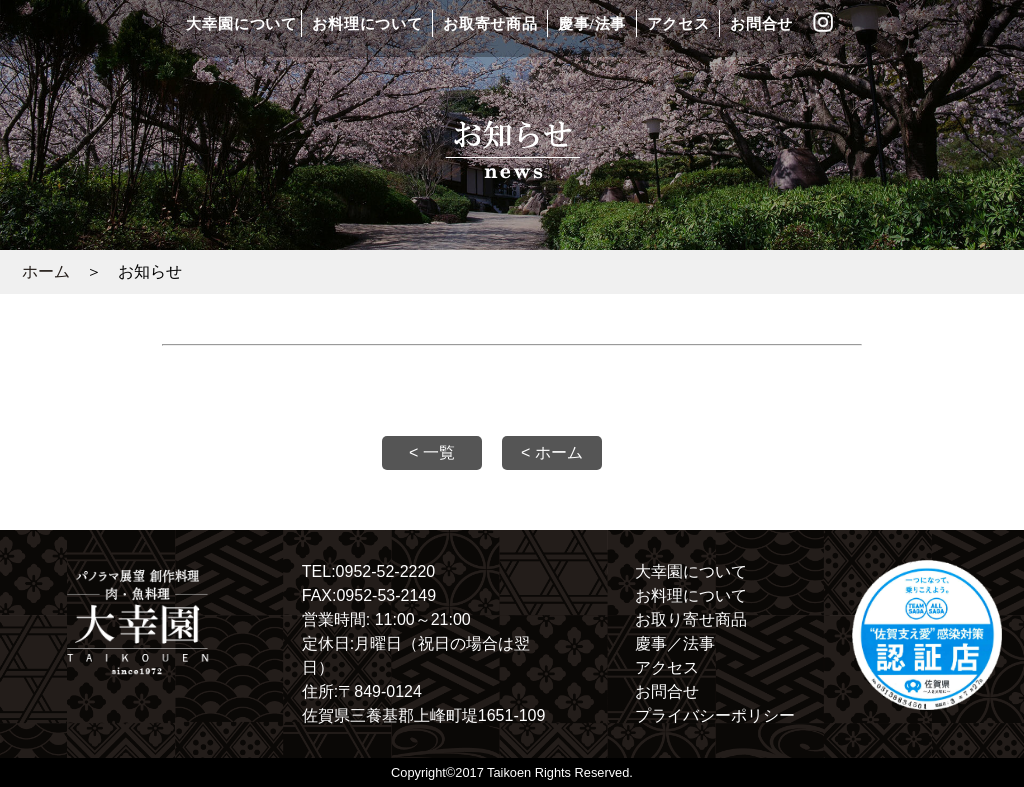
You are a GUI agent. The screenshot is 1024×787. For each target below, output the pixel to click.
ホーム (46, 271)
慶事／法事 (675, 643)
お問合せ (761, 23)
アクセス (678, 23)
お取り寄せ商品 (691, 619)
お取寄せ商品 (490, 23)
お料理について (367, 23)
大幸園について (241, 23)
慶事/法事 (592, 23)
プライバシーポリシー (715, 715)
